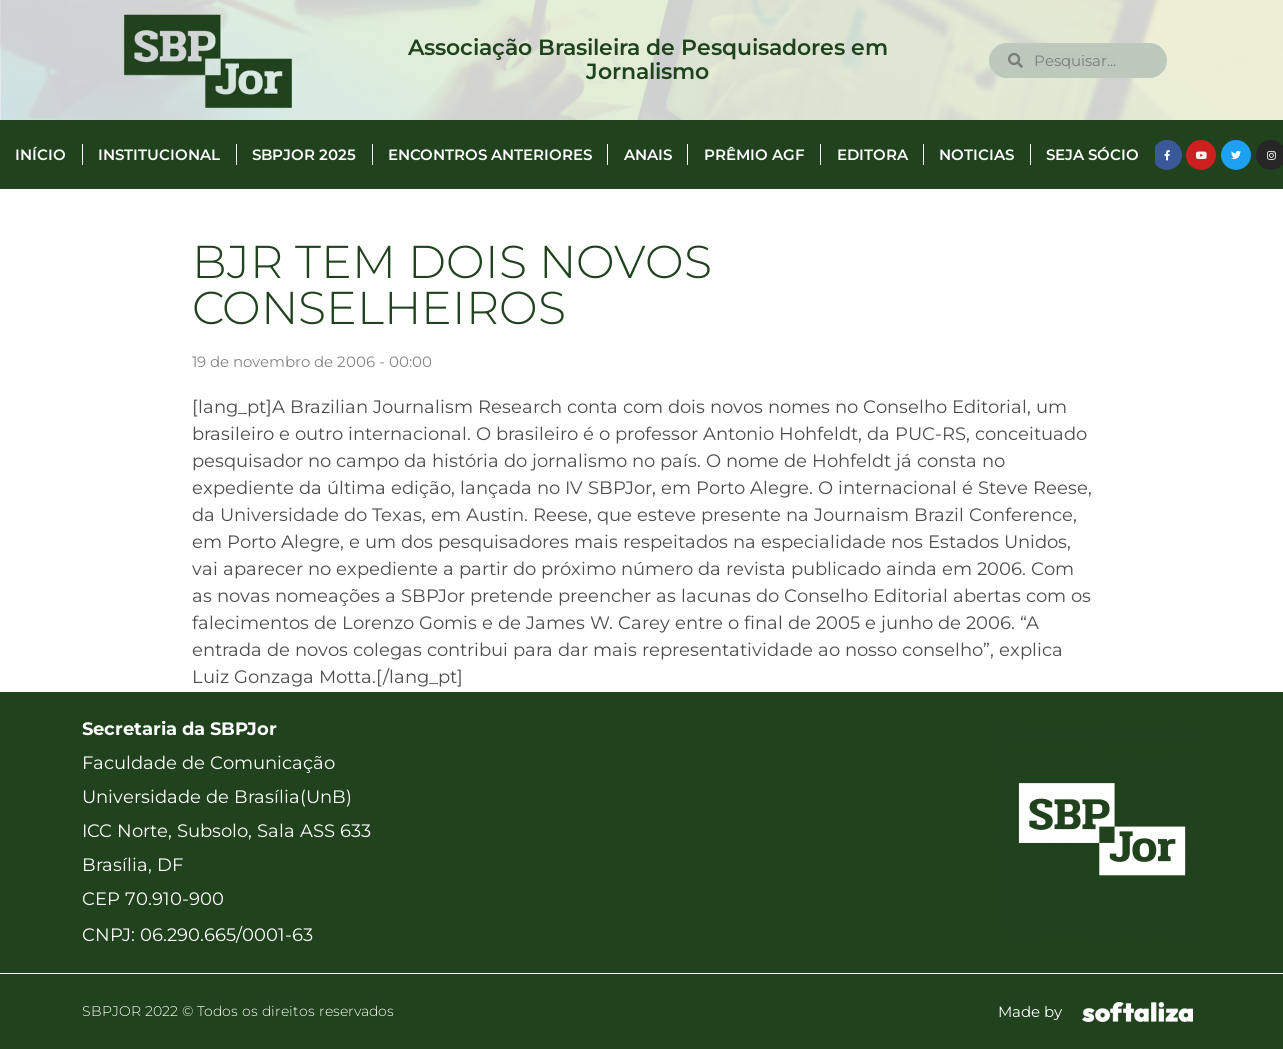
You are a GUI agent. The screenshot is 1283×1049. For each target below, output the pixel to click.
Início (40, 154)
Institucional (159, 154)
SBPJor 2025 (304, 154)
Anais (648, 154)
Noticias (976, 154)
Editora (872, 154)
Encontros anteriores (490, 154)
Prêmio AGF (754, 154)
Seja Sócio (1092, 154)
